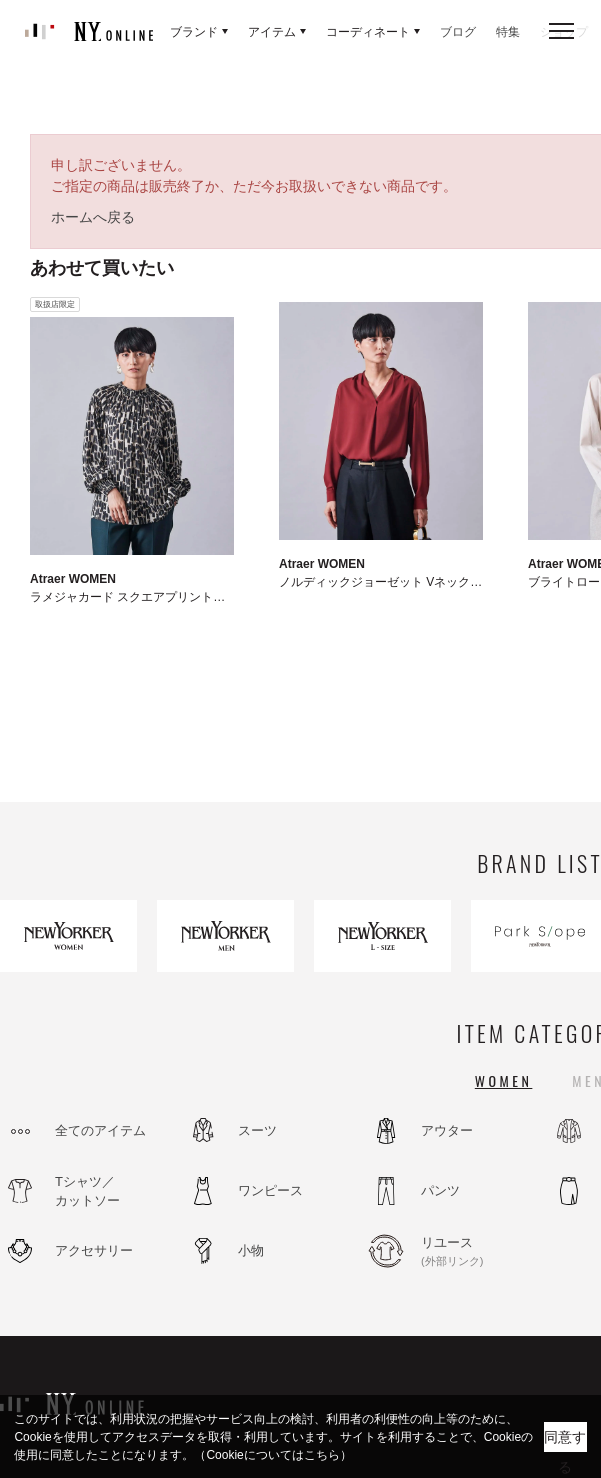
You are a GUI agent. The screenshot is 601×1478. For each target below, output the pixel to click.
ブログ (458, 32)
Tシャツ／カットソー (87, 1191)
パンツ (440, 1190)
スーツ (257, 1130)
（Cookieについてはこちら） (272, 1455)
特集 (508, 32)
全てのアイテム (100, 1130)
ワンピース (270, 1190)
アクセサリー (94, 1250)
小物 (251, 1250)
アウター (447, 1130)
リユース (475, 1252)
